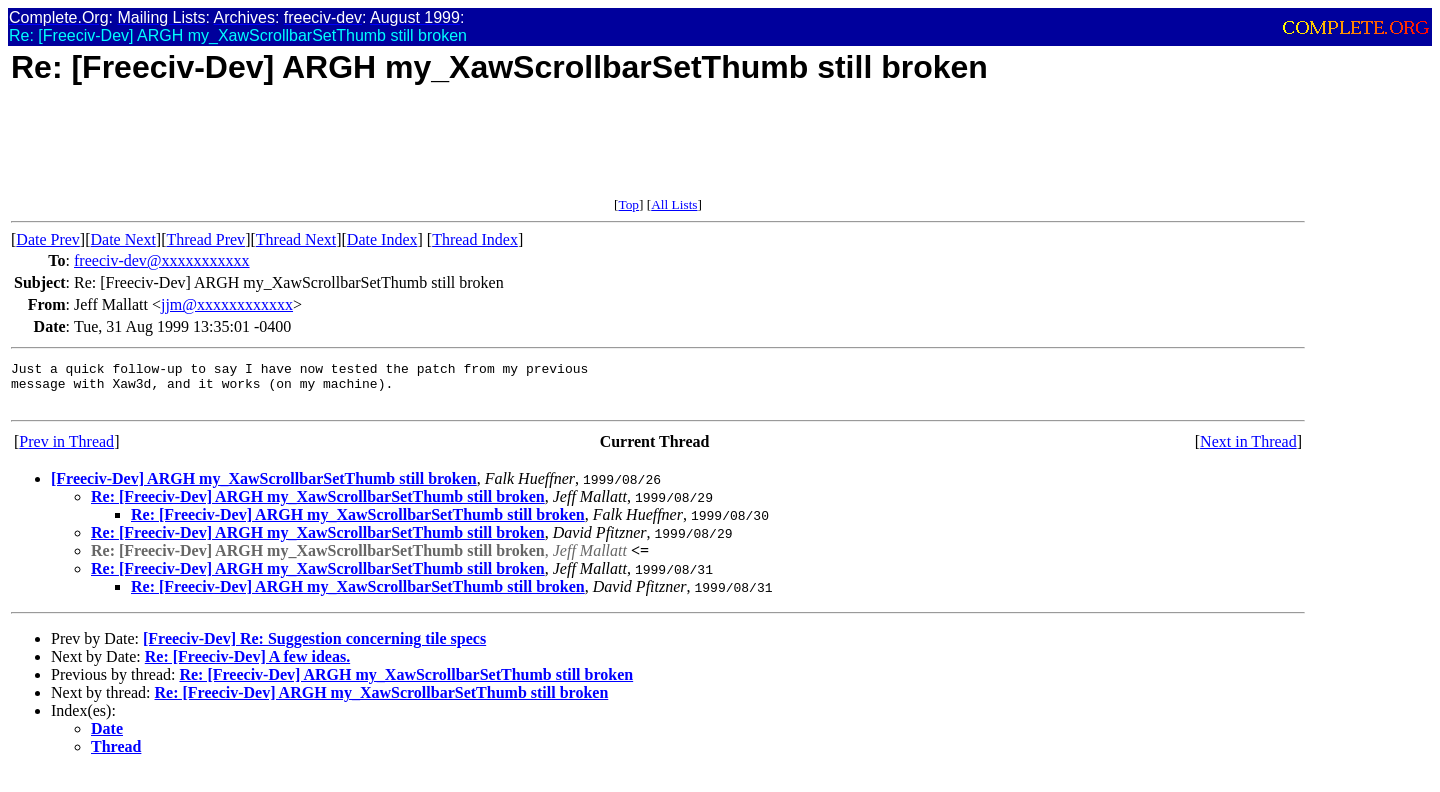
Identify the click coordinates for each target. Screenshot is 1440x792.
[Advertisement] (375, 152)
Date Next (123, 239)
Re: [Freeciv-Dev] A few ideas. (247, 665)
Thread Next (296, 239)
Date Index (382, 239)
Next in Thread (1248, 450)
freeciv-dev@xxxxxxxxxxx (162, 260)
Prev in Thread (66, 450)
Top (628, 204)
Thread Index (475, 239)
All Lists (674, 204)
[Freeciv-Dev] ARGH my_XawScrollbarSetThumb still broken (264, 487)
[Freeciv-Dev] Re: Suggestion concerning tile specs (314, 647)
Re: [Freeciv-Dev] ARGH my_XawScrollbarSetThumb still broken (318, 505)
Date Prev (48, 239)
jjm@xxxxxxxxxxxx (227, 304)
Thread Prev (205, 239)
